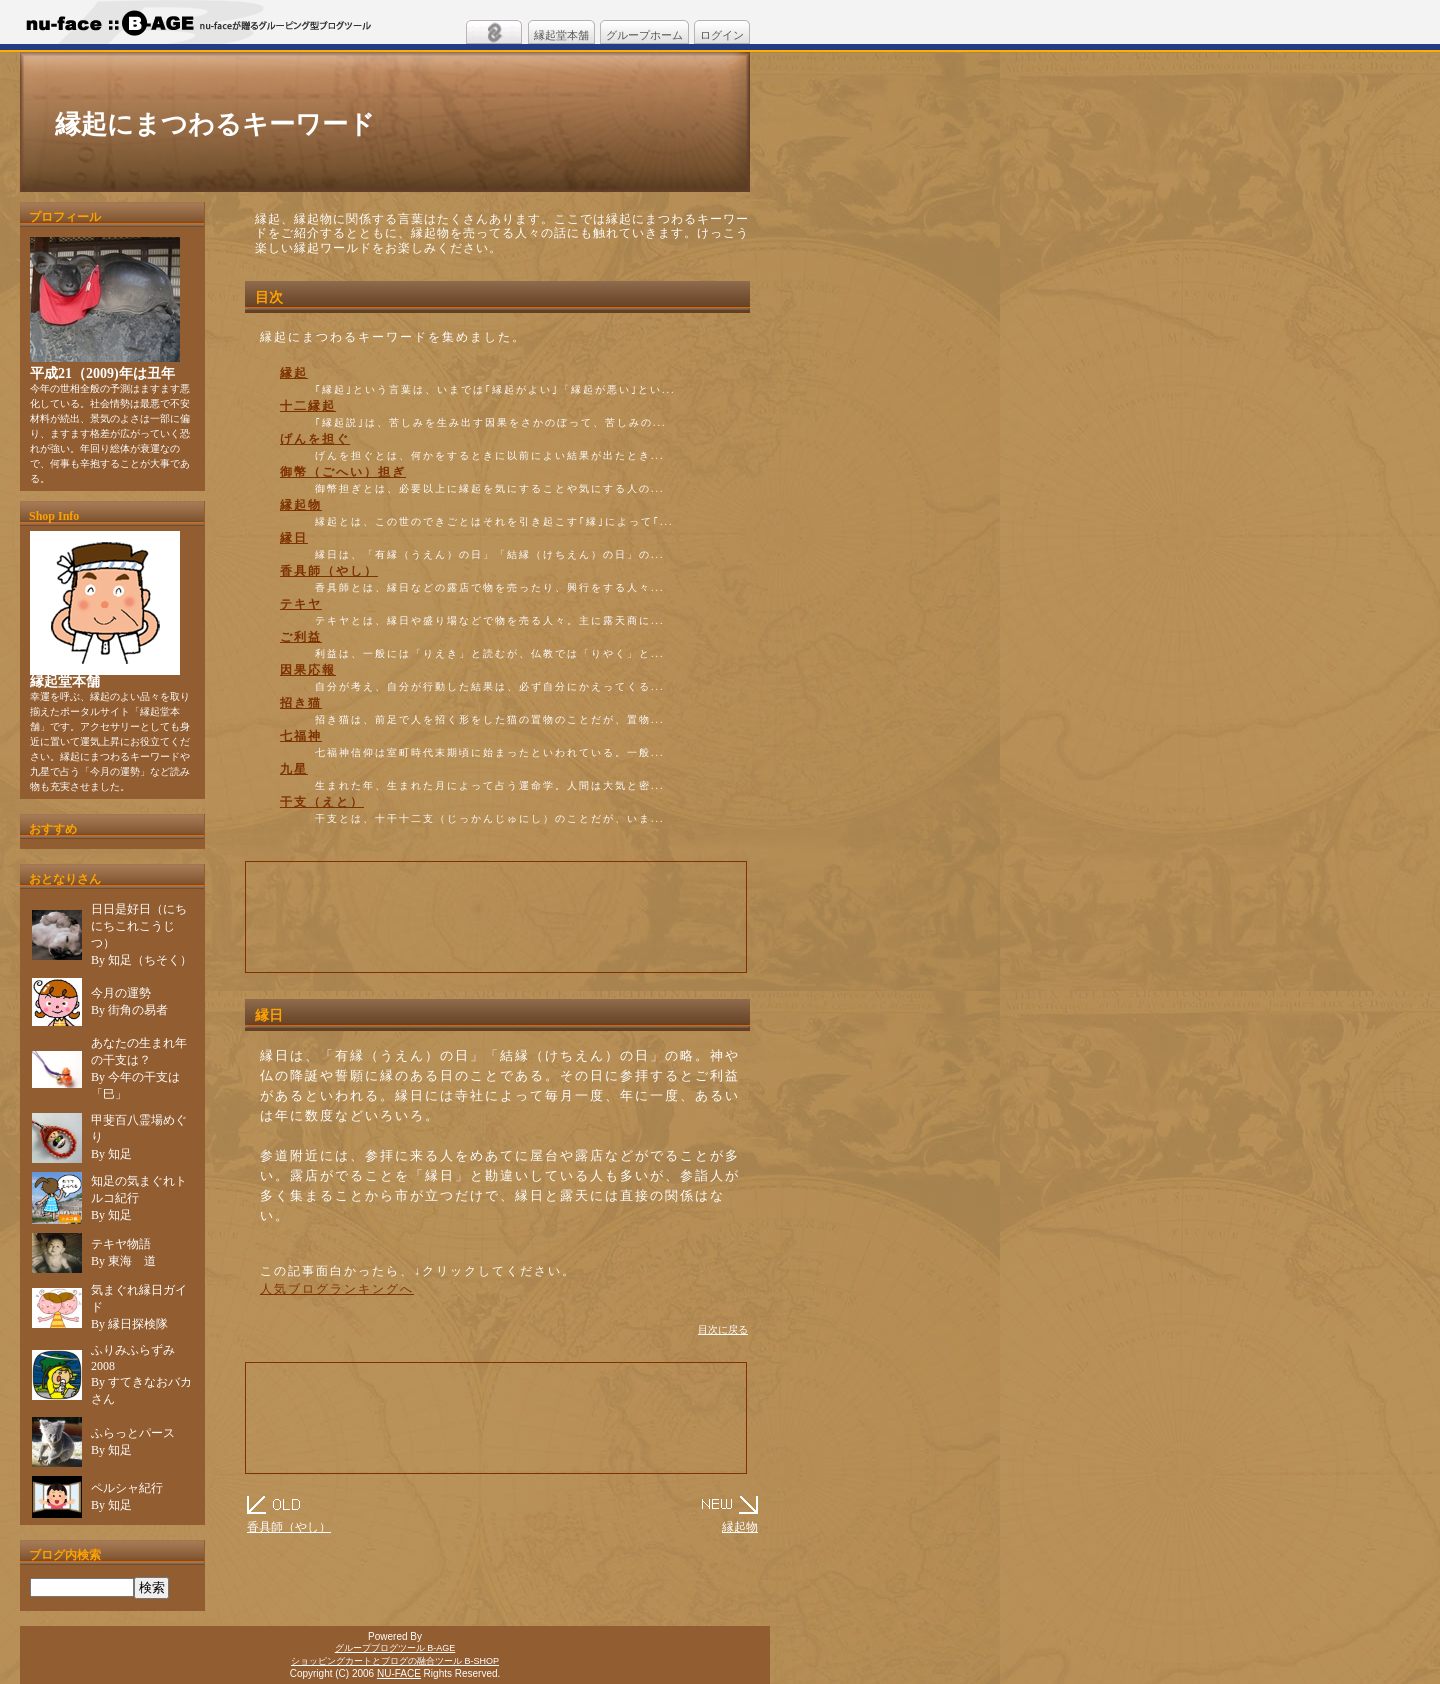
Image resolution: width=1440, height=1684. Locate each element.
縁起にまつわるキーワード (215, 124)
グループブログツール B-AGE (395, 1648)
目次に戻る (723, 1329)
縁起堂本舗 (561, 35)
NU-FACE (399, 1673)
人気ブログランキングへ (337, 1289)
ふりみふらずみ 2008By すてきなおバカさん (141, 1374)
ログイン (722, 35)
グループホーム (644, 35)
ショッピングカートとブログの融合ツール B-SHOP (395, 1661)
